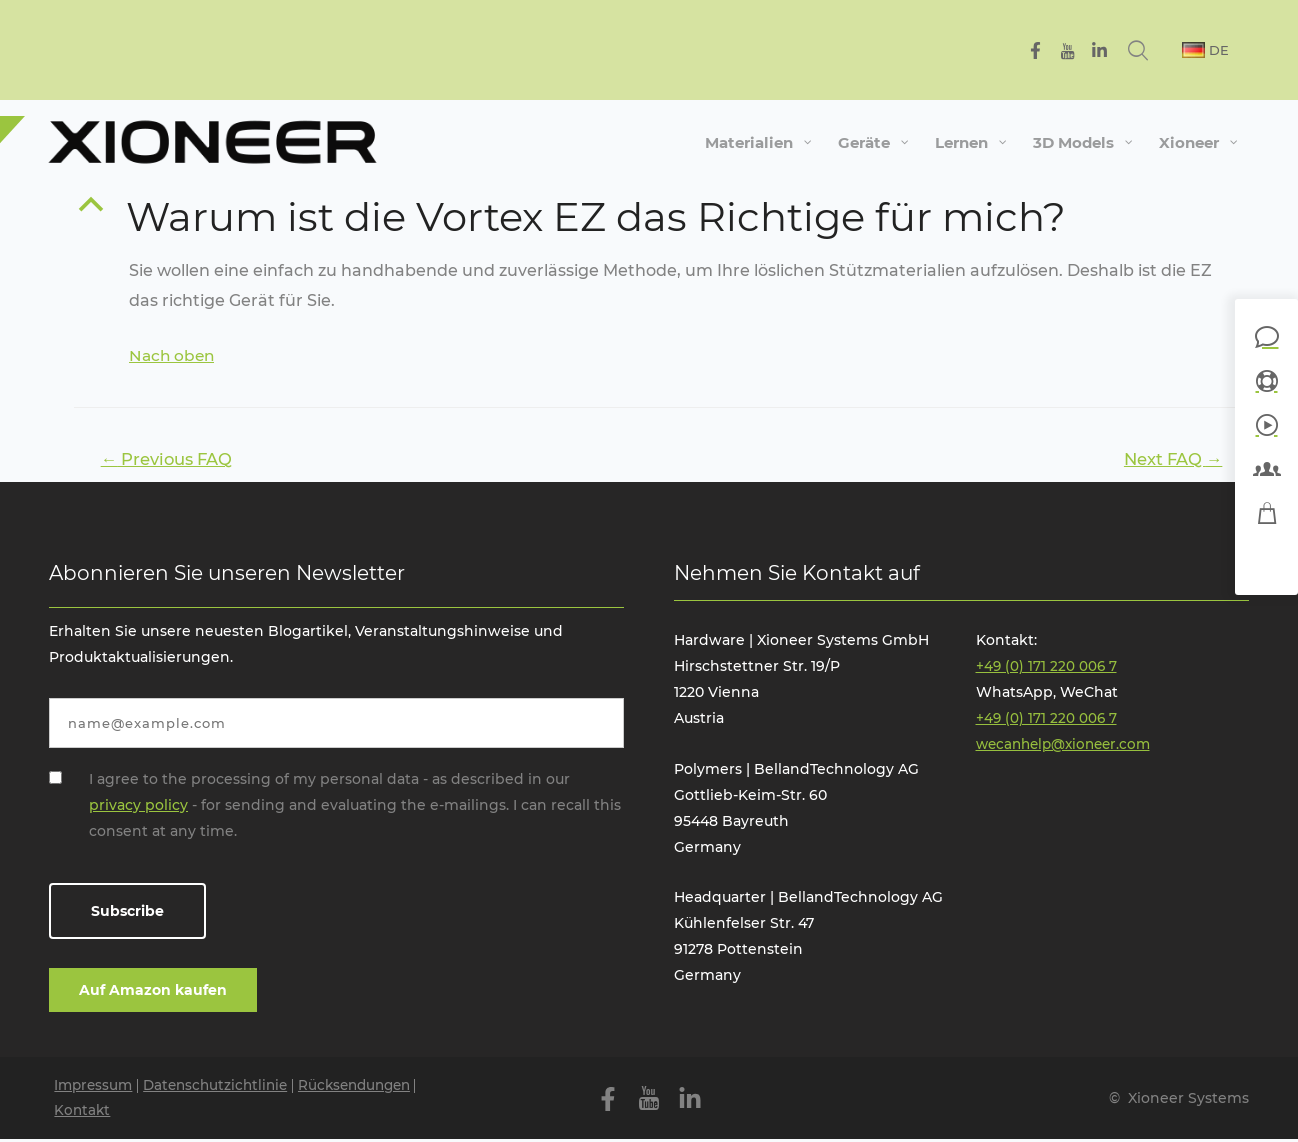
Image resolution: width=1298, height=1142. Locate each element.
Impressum (96, 1087)
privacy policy (138, 806)
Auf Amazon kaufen (153, 991)
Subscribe (127, 913)
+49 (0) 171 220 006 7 (1047, 668)
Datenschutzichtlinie (223, 1087)
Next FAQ (1169, 459)
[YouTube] (1087, 51)
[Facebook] (1055, 50)
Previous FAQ (171, 459)
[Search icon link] (1160, 50)
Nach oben (173, 355)
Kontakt (84, 1113)
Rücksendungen (370, 1087)
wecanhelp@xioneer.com (1068, 746)
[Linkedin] (1119, 50)
